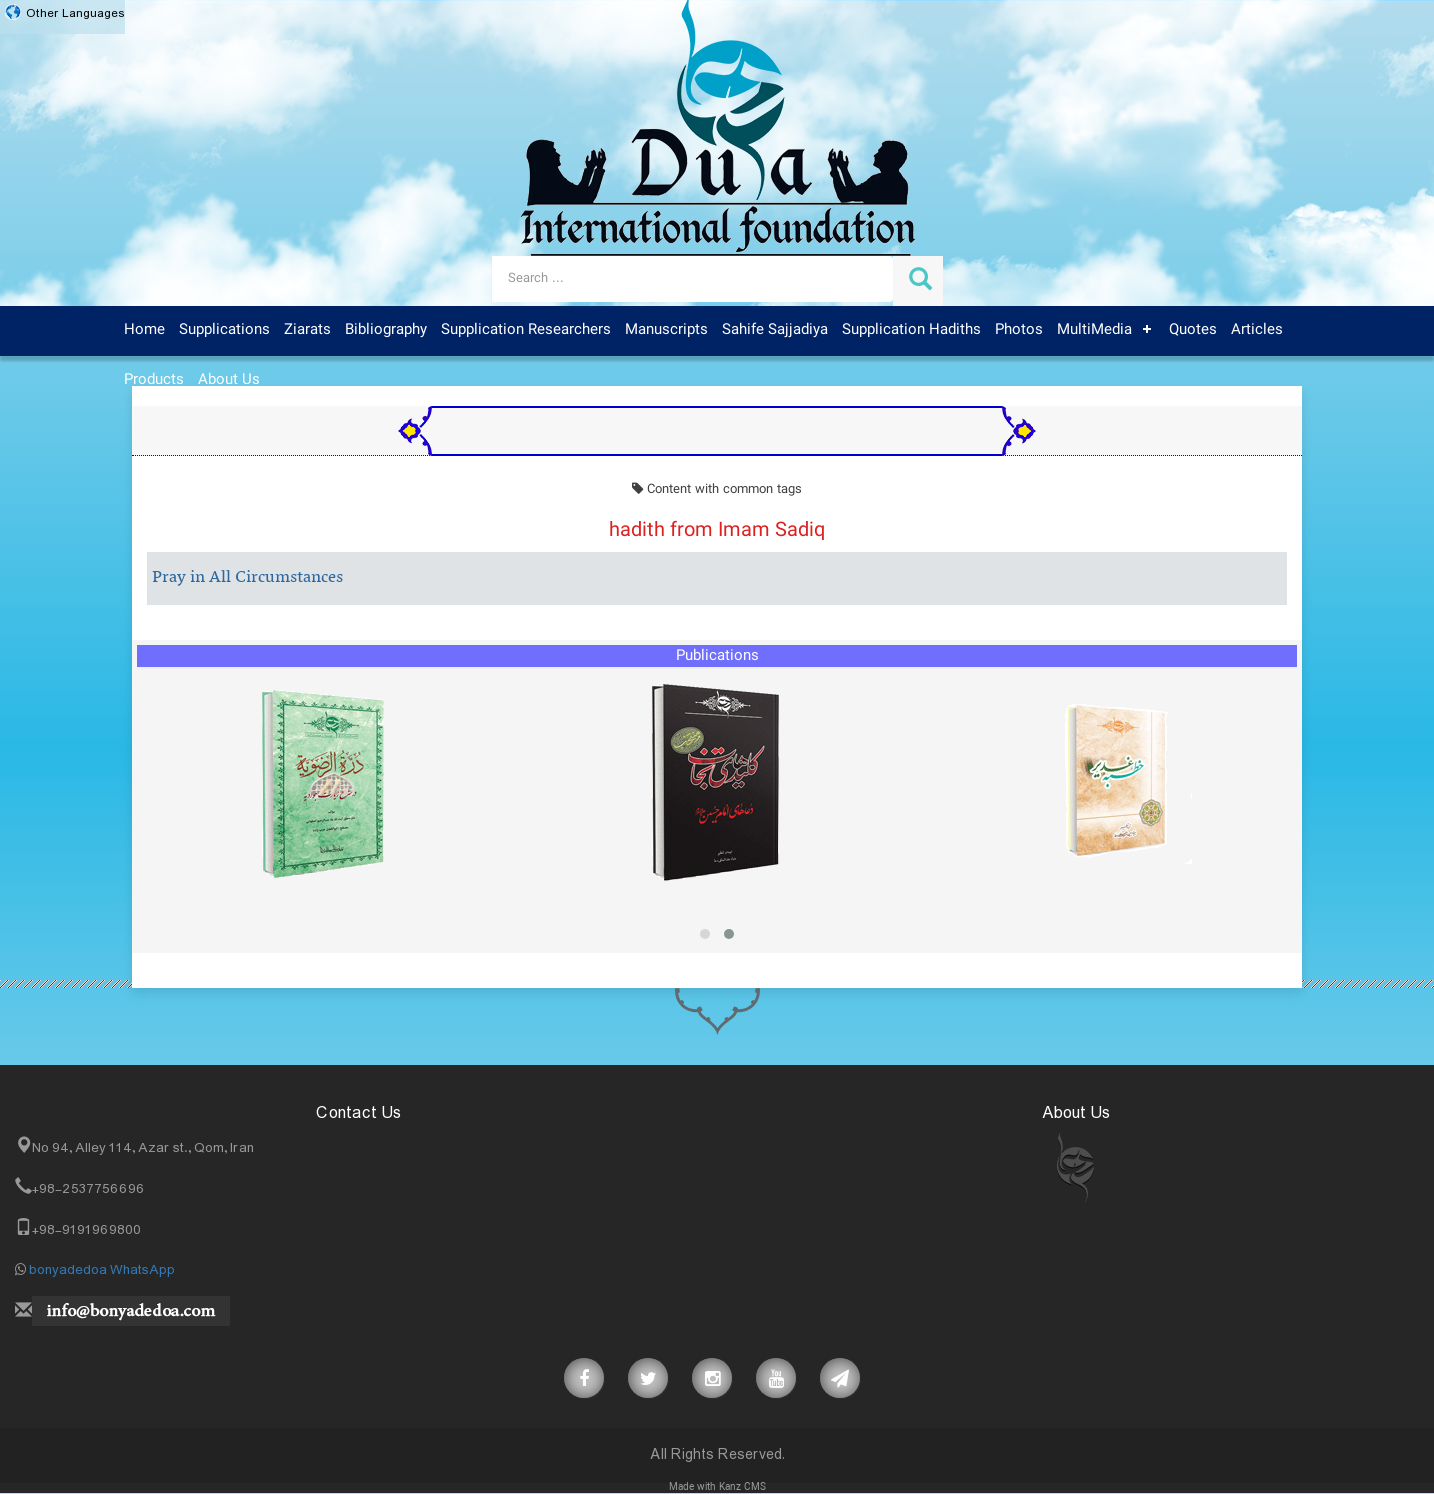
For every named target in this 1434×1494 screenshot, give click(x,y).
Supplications (224, 330)
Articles (1257, 330)
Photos (1019, 330)
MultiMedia (1094, 330)
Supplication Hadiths (911, 330)
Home (144, 330)
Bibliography (386, 330)
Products (154, 380)
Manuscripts (666, 330)
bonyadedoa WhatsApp (102, 1270)
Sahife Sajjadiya (775, 330)
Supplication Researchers (526, 330)
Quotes (1193, 330)
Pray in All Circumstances (247, 578)
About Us (229, 380)
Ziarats (307, 330)
